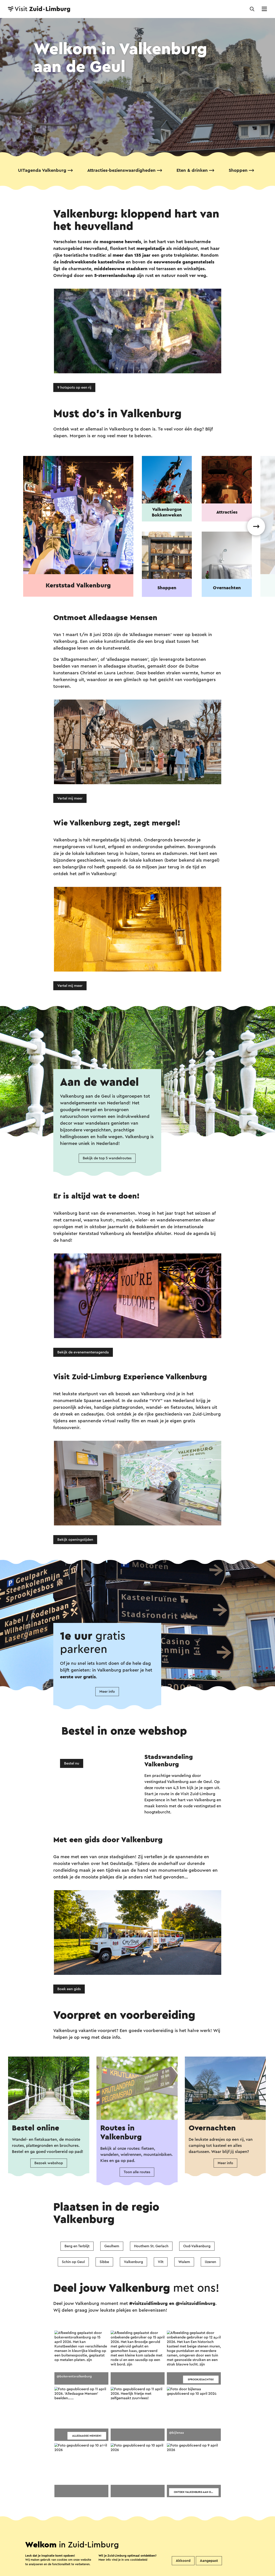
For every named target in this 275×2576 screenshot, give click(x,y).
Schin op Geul (73, 2262)
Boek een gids (69, 1989)
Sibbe (104, 2262)
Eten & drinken (192, 170)
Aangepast (209, 2560)
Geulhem (111, 2246)
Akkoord (183, 2560)
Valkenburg (133, 2262)
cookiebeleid (138, 2559)
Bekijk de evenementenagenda (83, 1352)
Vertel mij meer (70, 798)
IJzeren (210, 2262)
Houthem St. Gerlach (151, 2246)
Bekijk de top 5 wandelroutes (107, 1158)
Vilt (160, 2262)
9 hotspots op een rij (74, 387)
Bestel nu (71, 1763)
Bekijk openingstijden (75, 1539)
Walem (184, 2262)
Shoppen (238, 170)
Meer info (107, 1691)
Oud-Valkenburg (196, 2246)
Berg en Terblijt (77, 2246)
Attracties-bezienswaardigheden (121, 170)
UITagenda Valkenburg (42, 170)
